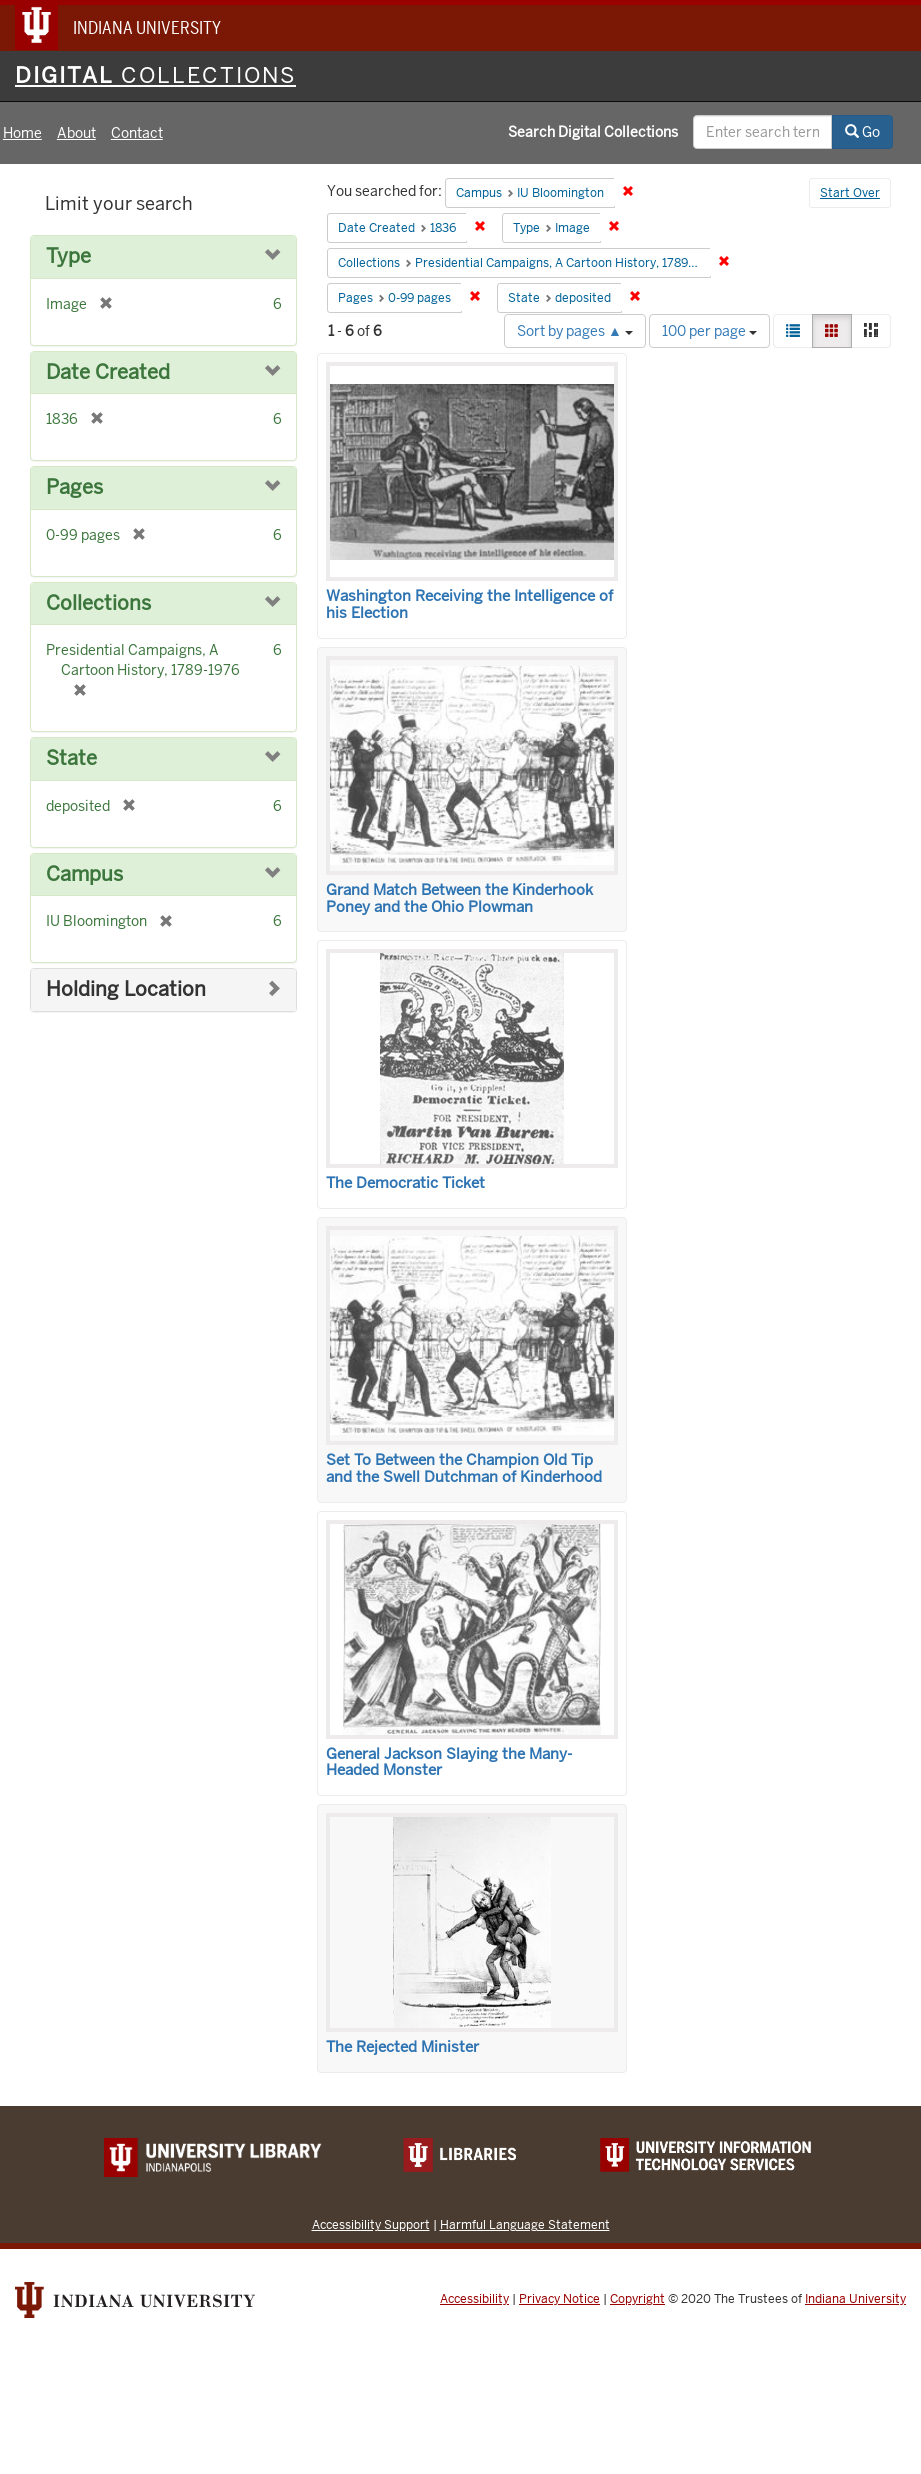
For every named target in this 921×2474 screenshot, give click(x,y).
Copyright (637, 2299)
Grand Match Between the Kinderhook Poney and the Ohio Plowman (459, 898)
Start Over (850, 193)
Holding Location (126, 989)
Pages (74, 487)
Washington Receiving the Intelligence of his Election (469, 604)
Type (68, 256)
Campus (84, 874)
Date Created (108, 372)
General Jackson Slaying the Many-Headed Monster (449, 1762)
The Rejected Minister (402, 2047)
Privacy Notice (559, 2299)
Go (862, 132)
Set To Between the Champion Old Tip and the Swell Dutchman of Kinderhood (464, 1468)
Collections (98, 603)
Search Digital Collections (593, 132)
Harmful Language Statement (525, 2224)
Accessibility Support (371, 2224)
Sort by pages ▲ (575, 331)
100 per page (709, 331)
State (71, 758)
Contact (137, 133)
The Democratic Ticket (405, 1183)
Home (22, 133)
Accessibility (474, 2299)
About (76, 133)
